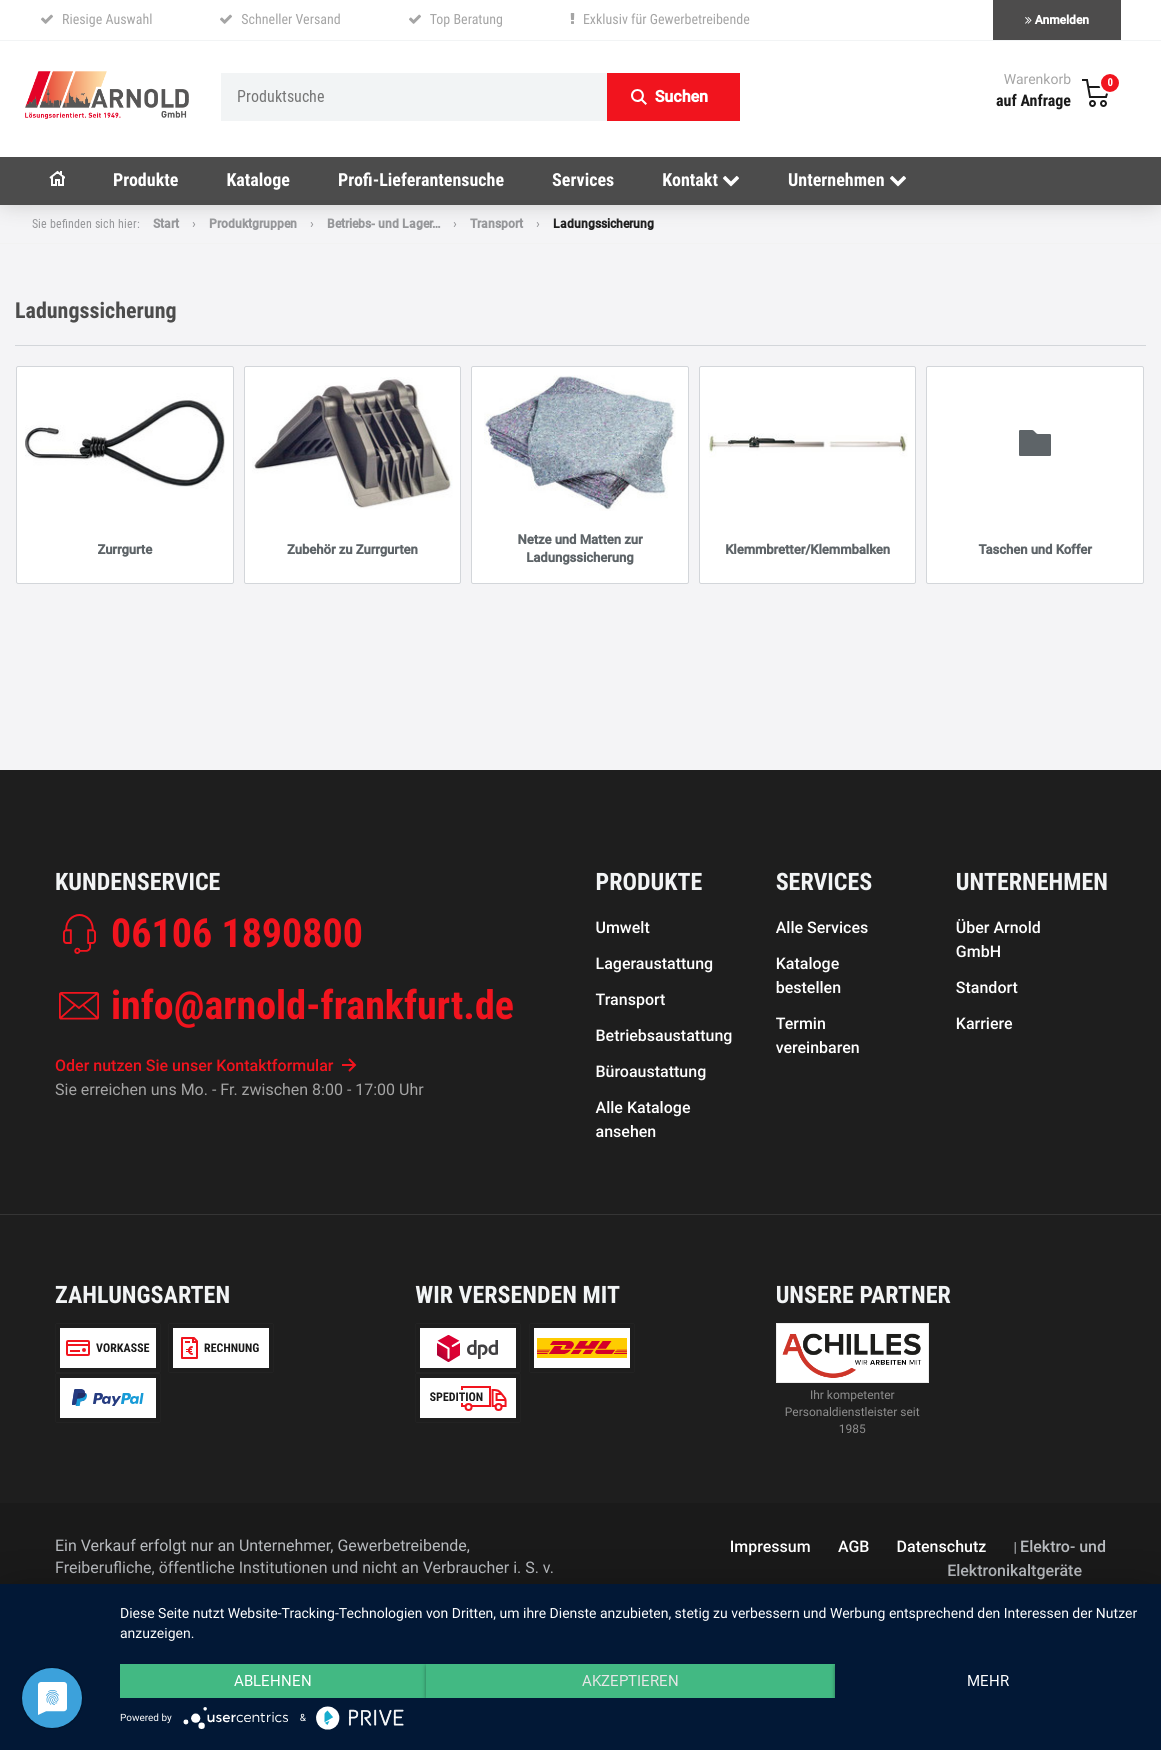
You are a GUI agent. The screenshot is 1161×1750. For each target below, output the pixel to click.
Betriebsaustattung (664, 1035)
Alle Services (822, 927)
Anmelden (1057, 20)
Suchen (681, 96)
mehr (988, 1681)
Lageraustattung (655, 963)
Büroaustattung (651, 1071)
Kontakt (701, 180)
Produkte (145, 180)
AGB (853, 1546)
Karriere (984, 1023)
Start (166, 224)
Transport (496, 224)
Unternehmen (847, 180)
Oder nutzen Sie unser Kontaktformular (206, 1065)
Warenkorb (1037, 80)
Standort (987, 987)
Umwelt (623, 927)
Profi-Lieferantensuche (421, 180)
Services (583, 180)
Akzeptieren (630, 1681)
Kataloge (258, 180)
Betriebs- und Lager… (383, 224)
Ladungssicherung (603, 224)
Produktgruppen (253, 224)
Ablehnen (273, 1681)
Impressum (770, 1546)
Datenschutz (942, 1546)
